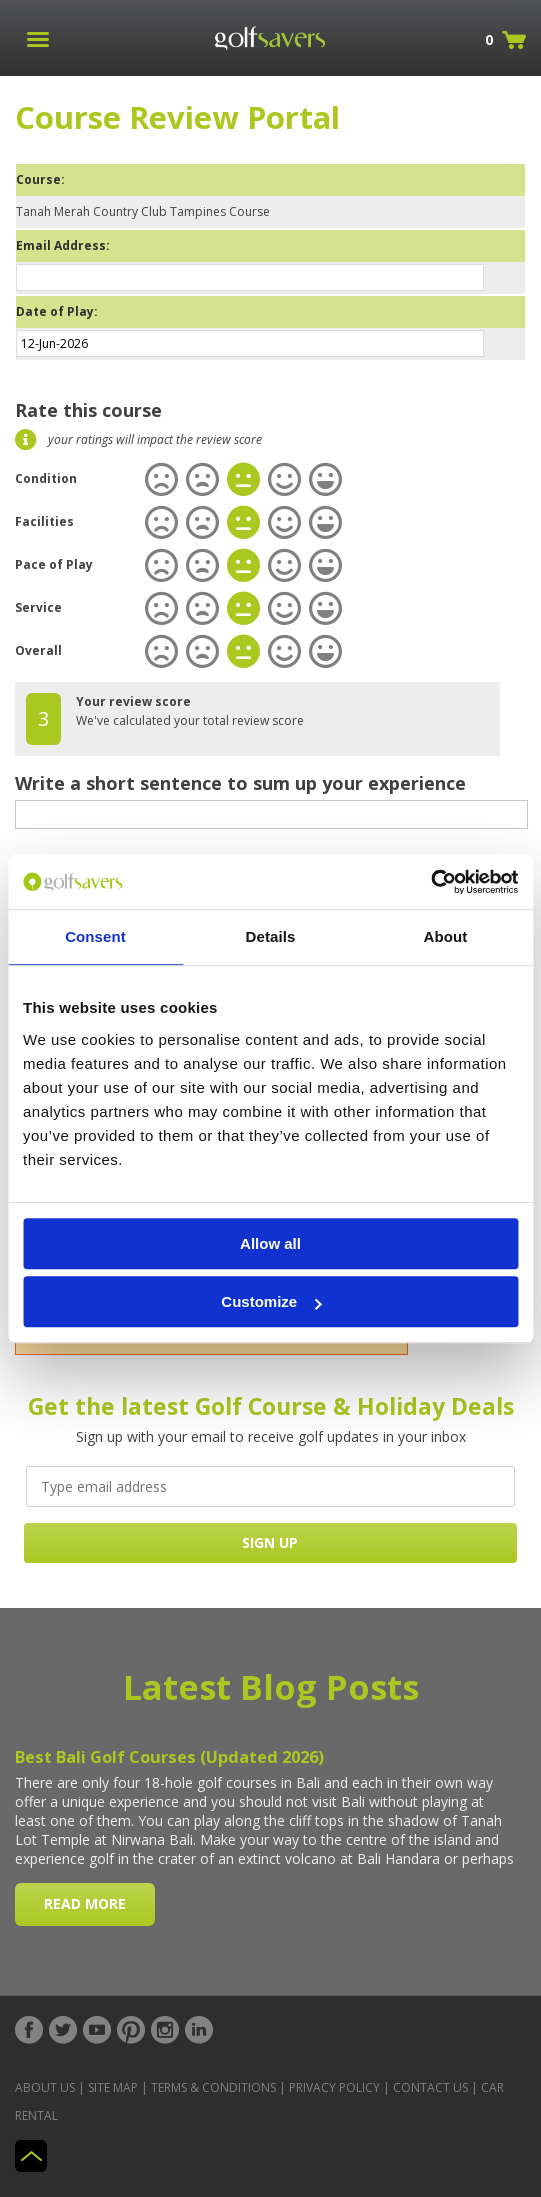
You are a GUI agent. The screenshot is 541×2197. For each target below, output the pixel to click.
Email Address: (63, 245)
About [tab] (446, 936)
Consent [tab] (95, 936)
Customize (271, 1301)
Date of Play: (57, 311)
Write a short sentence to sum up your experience (240, 783)
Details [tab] (271, 936)
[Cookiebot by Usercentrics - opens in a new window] (430, 882)
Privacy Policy (334, 2087)
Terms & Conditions (213, 2087)
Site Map (113, 2087)
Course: (40, 179)
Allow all (270, 1243)
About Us (45, 2087)
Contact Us (430, 2087)
